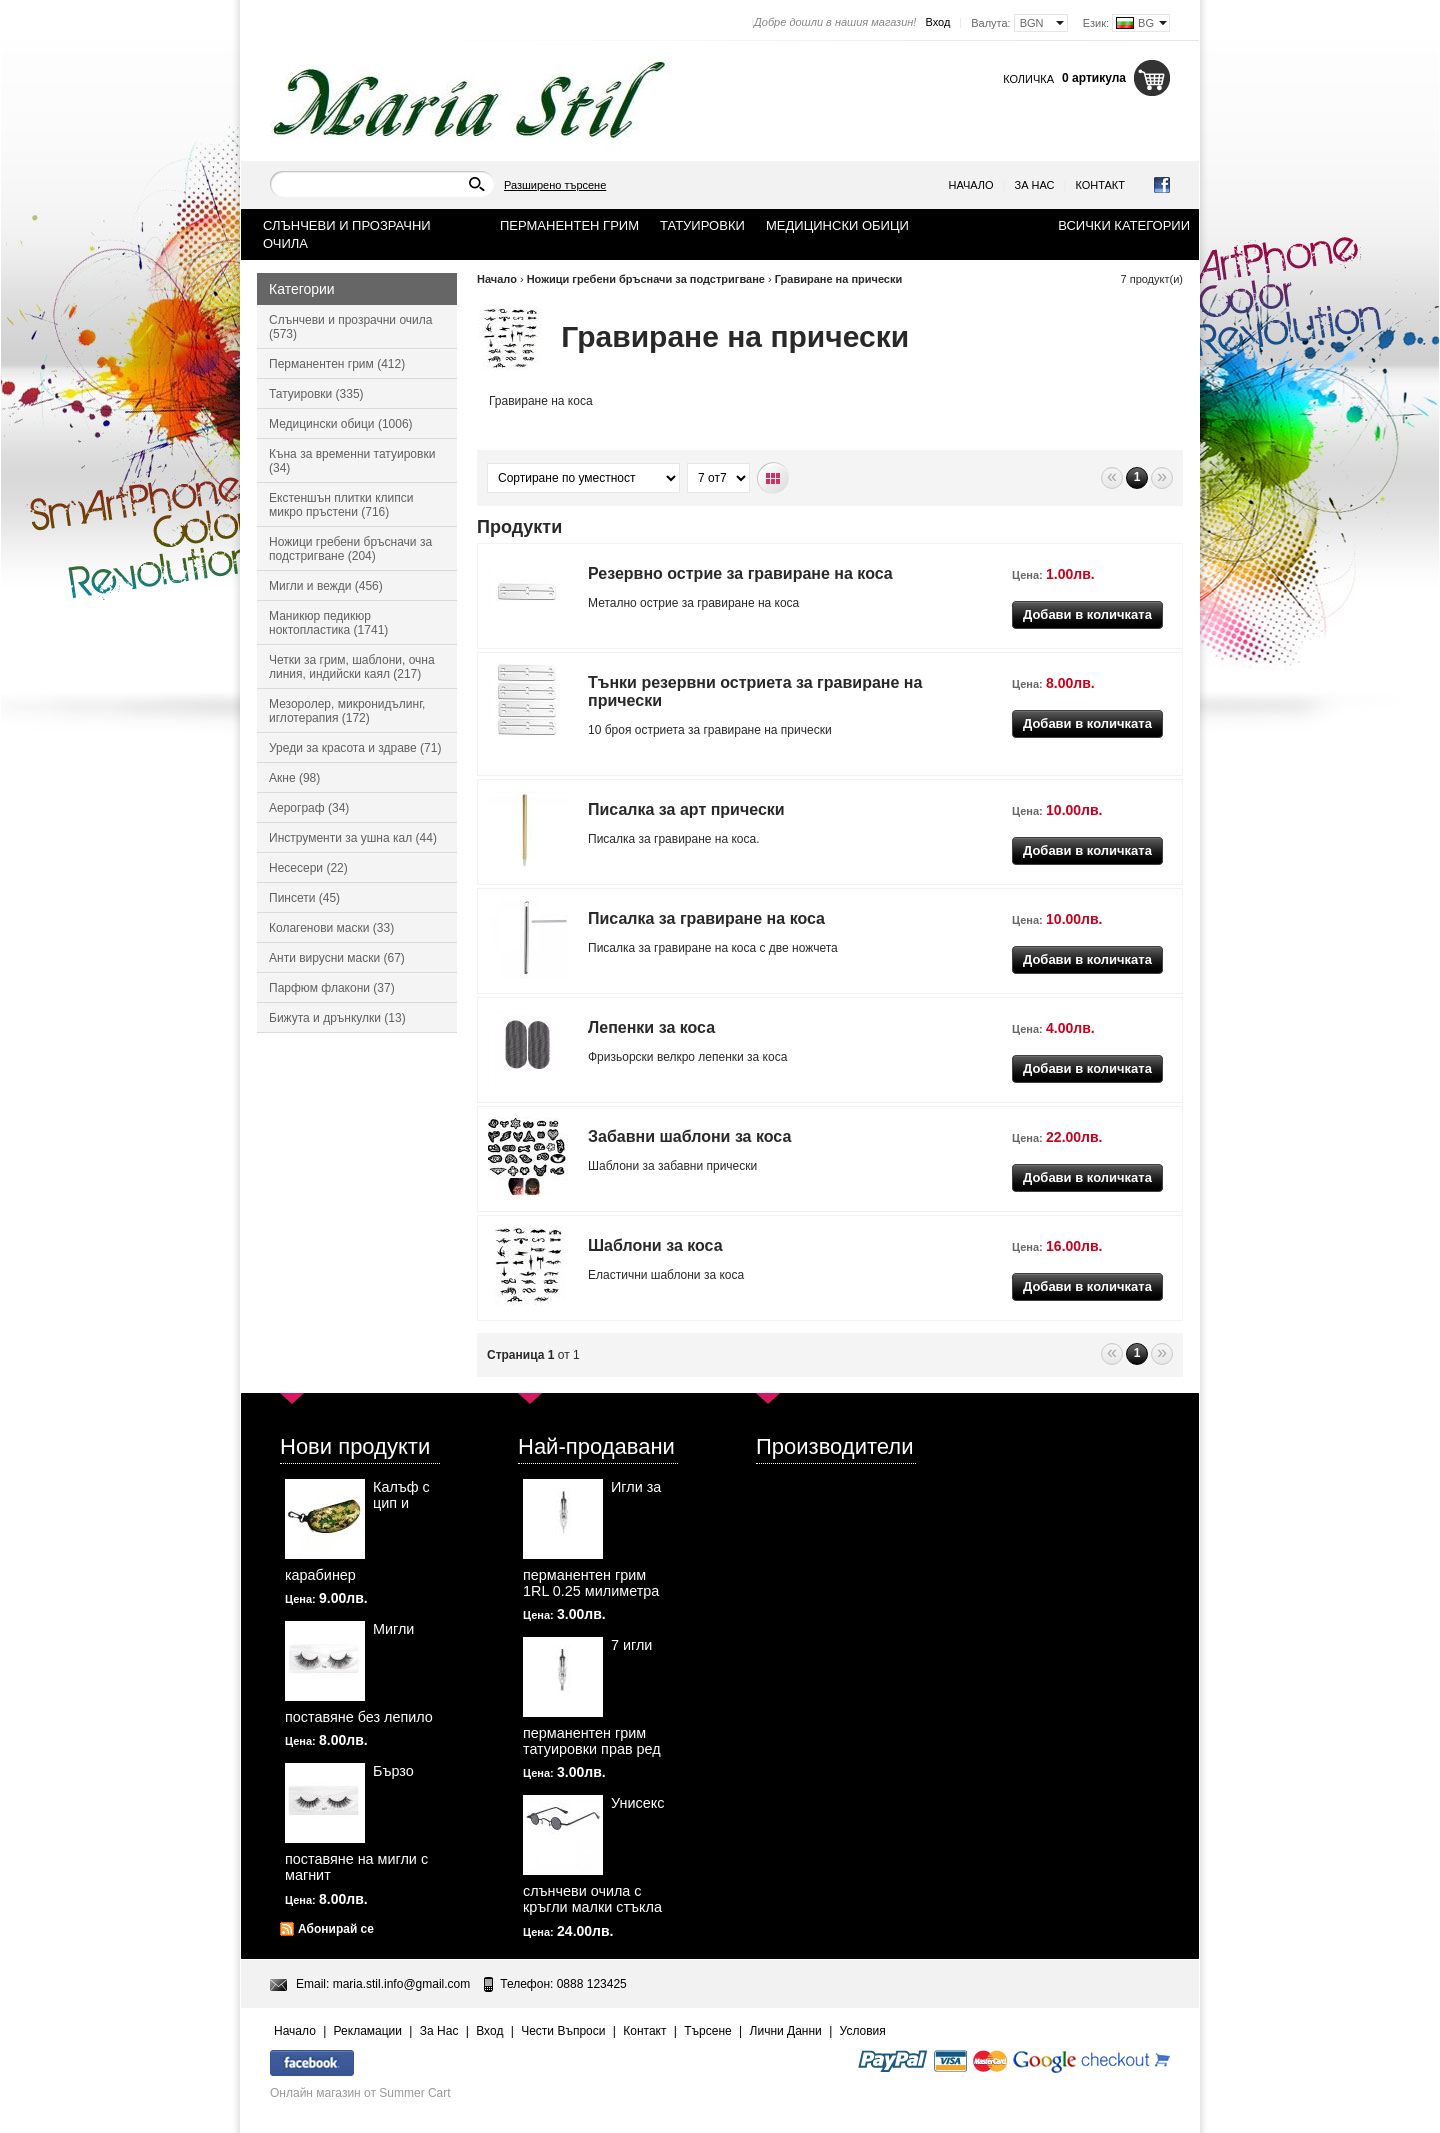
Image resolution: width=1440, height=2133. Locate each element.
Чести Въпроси (563, 2031)
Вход (937, 22)
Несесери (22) (308, 868)
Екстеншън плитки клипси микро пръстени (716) (341, 505)
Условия (863, 2031)
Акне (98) (294, 778)
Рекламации (368, 2031)
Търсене (707, 2031)
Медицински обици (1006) (341, 424)
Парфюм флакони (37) (332, 988)
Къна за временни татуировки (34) (352, 461)
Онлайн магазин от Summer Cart (360, 2093)
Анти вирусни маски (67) (337, 958)
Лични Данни (786, 2031)
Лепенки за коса (651, 1027)
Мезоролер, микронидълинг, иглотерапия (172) (347, 711)
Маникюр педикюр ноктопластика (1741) (328, 623)
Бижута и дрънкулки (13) (337, 1018)
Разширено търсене (555, 185)
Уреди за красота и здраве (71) (355, 748)
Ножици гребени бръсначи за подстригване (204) (350, 549)
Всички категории (1124, 225)
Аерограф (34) (309, 808)
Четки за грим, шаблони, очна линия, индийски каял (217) (352, 667)
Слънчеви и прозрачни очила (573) (350, 327)
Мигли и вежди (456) (326, 586)
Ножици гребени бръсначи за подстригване (646, 279)
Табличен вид (773, 478)
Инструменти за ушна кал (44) (353, 838)
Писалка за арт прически (686, 809)
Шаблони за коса (655, 1245)
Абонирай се (336, 1929)
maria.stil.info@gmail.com (402, 1984)
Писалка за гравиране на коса (706, 918)
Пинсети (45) (304, 898)
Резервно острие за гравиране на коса (740, 573)
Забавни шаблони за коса (689, 1136)
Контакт (1100, 185)
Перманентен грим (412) (337, 364)
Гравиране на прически (839, 279)
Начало (971, 185)
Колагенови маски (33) (331, 928)
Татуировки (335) (316, 394)
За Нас (1035, 185)
